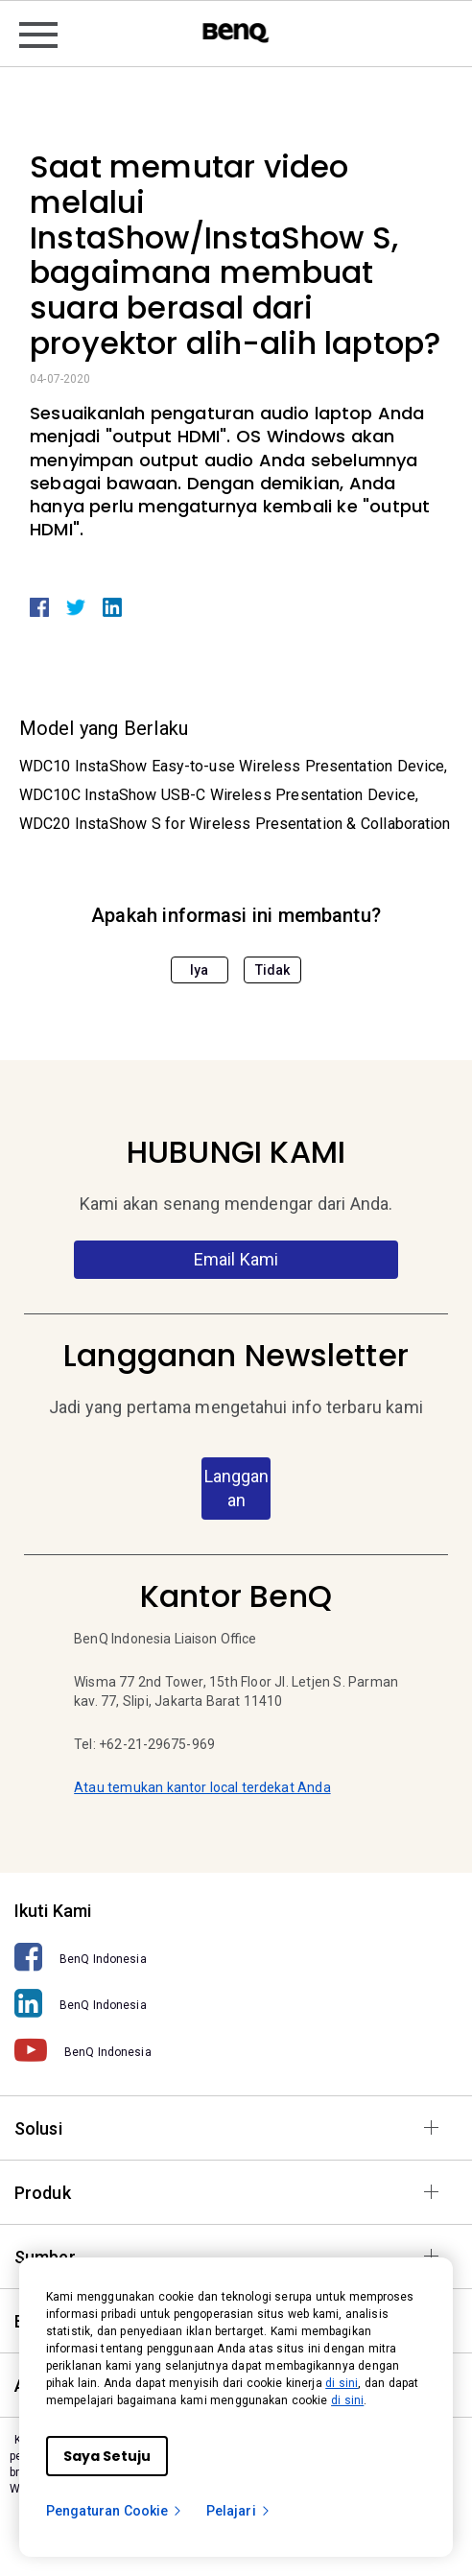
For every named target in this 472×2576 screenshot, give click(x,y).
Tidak (273, 970)
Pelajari (238, 2510)
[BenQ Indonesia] (236, 1957)
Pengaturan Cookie (114, 2510)
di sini (341, 2383)
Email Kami (236, 1259)
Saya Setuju (107, 2456)
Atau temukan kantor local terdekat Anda (202, 1787)
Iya (199, 970)
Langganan (236, 1488)
